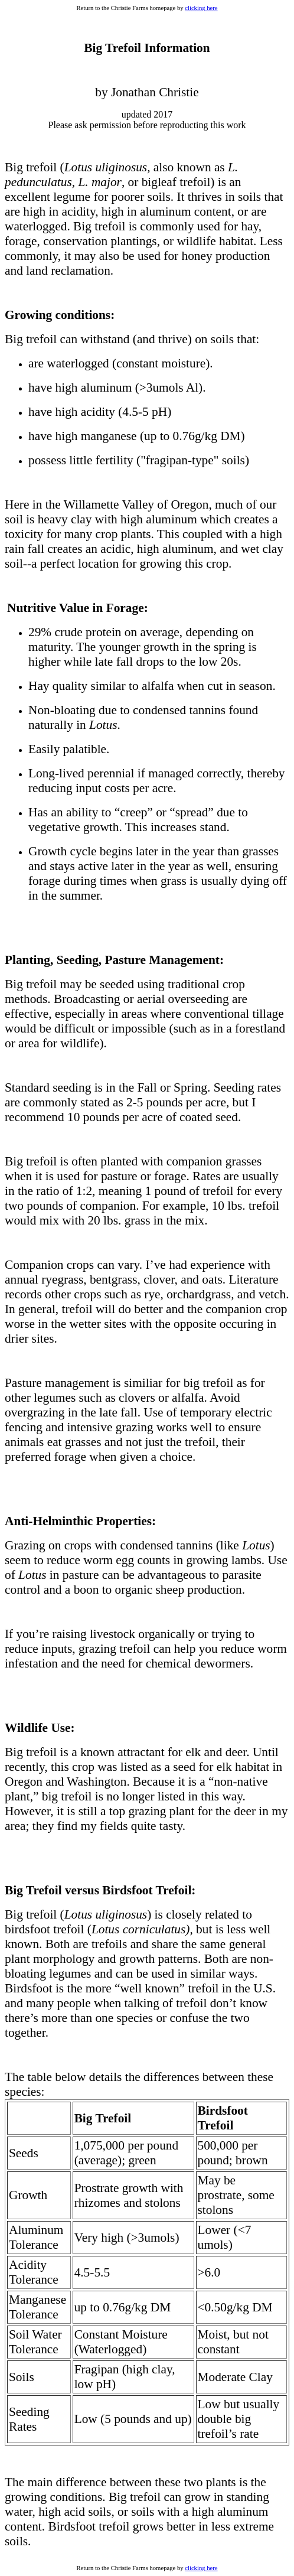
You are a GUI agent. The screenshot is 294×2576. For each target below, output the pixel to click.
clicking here (201, 8)
